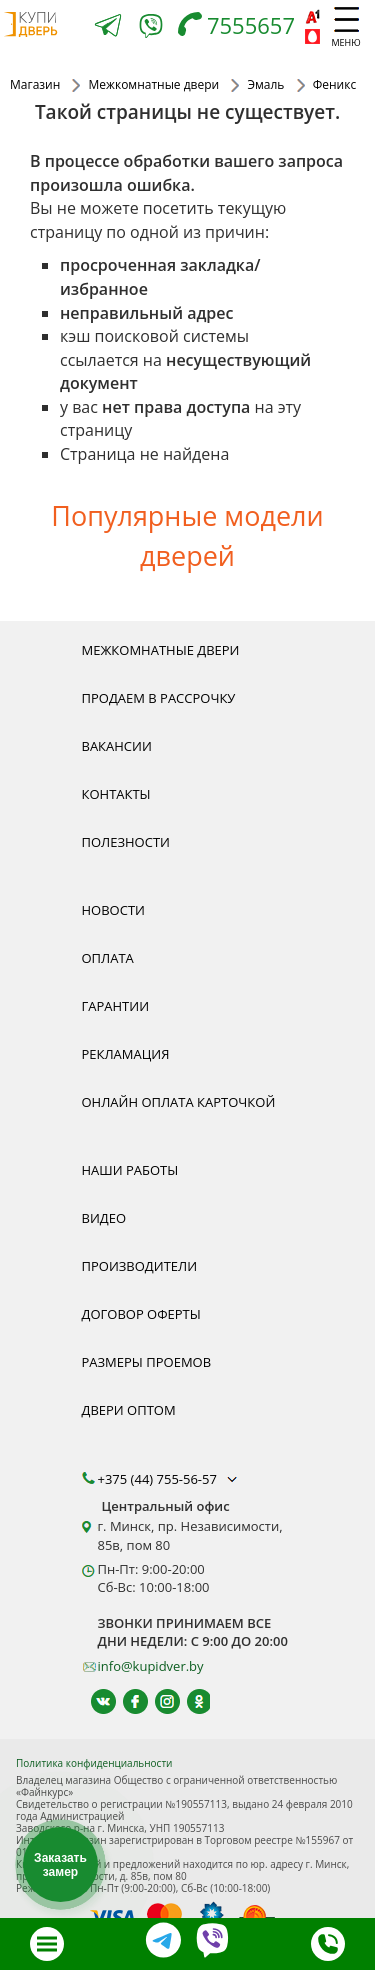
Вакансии (117, 746)
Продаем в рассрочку (159, 698)
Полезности (126, 842)
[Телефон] (241, 27)
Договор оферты (141, 1314)
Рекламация (126, 1054)
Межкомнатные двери (161, 650)
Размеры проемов (147, 1362)
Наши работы (130, 1170)
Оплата (108, 958)
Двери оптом (129, 1410)
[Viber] (151, 29)
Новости (113, 910)
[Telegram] (108, 27)
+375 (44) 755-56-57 (170, 1479)
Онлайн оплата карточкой (179, 1102)
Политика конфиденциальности (94, 1763)
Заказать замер (60, 1865)
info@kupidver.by (151, 1666)
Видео (104, 1218)
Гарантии (116, 1006)
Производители (140, 1266)
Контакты (116, 794)
